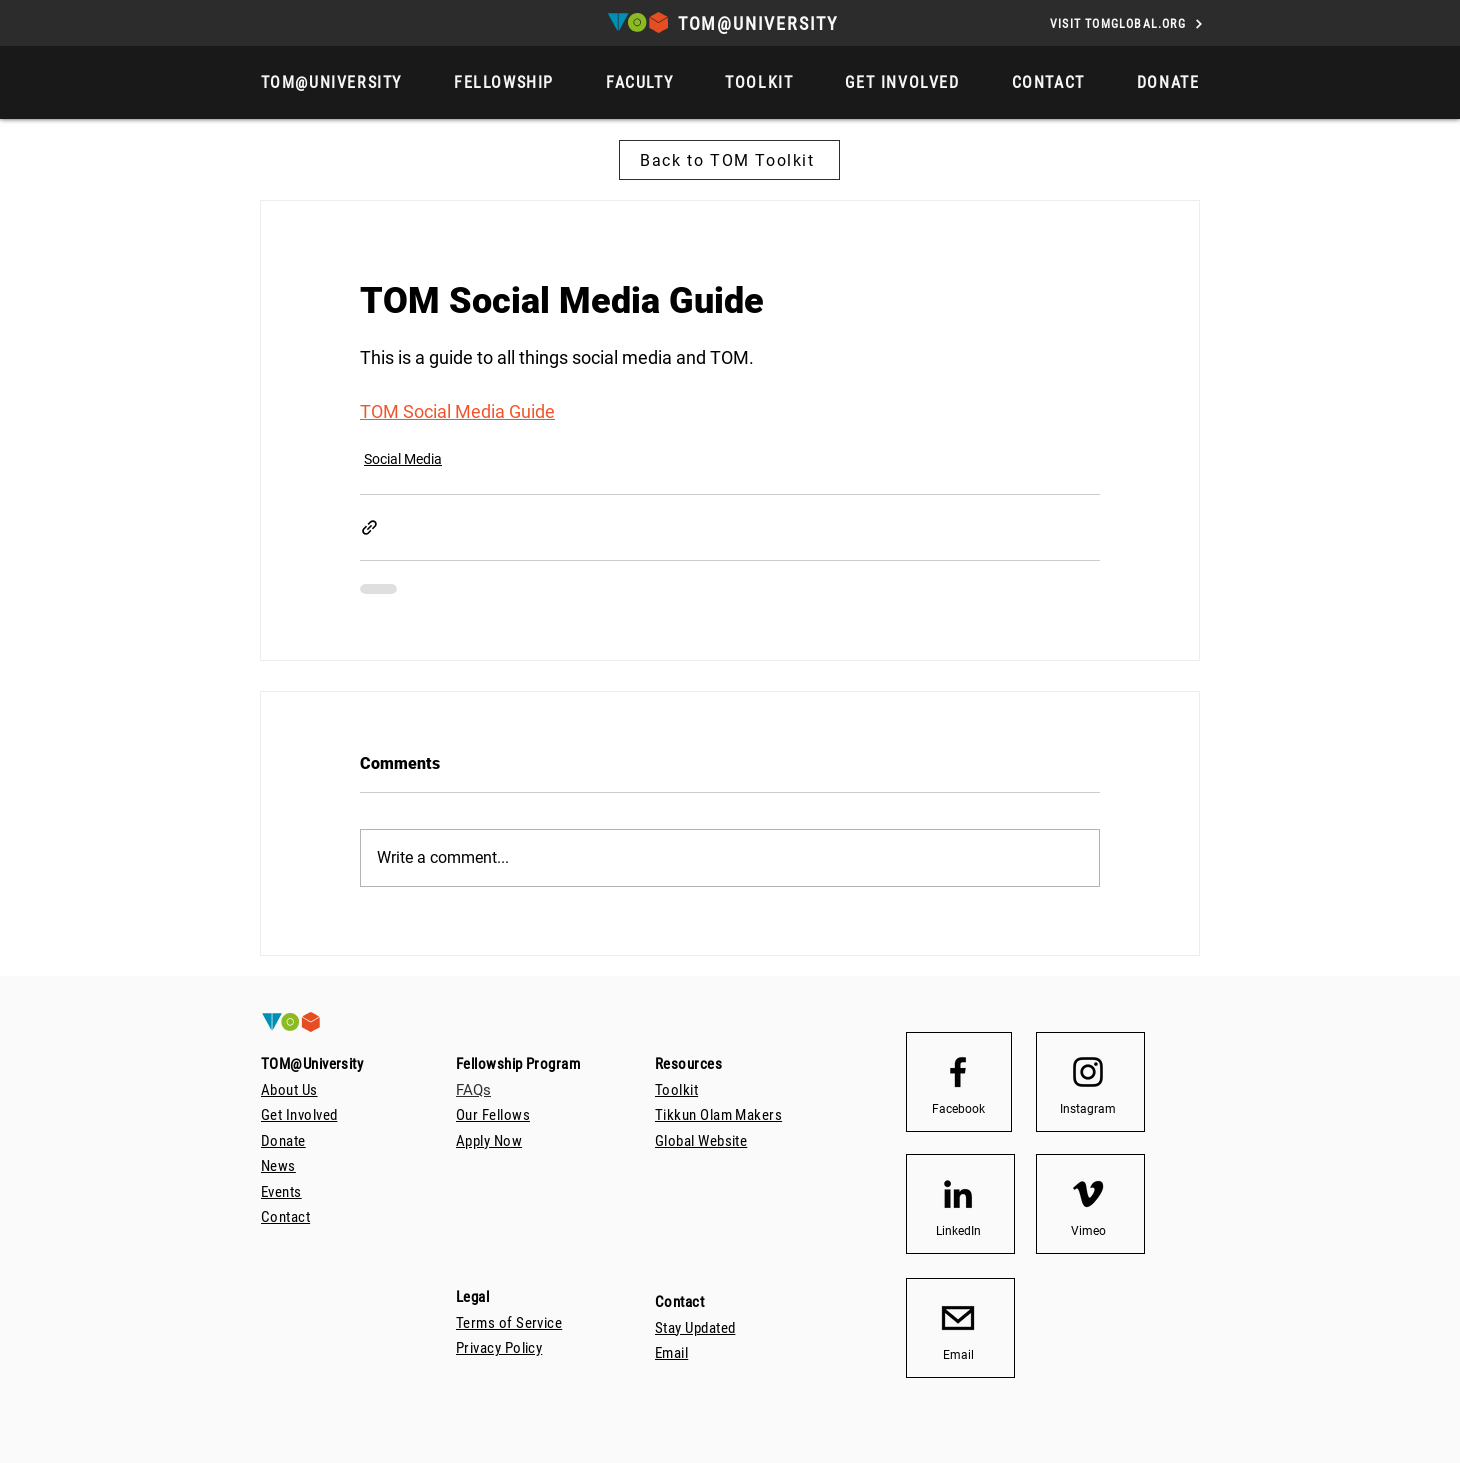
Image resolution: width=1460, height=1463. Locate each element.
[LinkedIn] (958, 1231)
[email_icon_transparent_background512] (958, 1318)
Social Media (403, 459)
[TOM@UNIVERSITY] (760, 23)
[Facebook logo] (958, 1072)
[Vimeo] (1088, 1231)
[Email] (958, 1355)
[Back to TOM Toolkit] (729, 160)
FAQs (473, 1090)
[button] (1168, 82)
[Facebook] (958, 1109)
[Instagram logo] (1088, 1072)
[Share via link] (369, 527)
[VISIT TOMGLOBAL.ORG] (1127, 23)
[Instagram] (1088, 1109)
